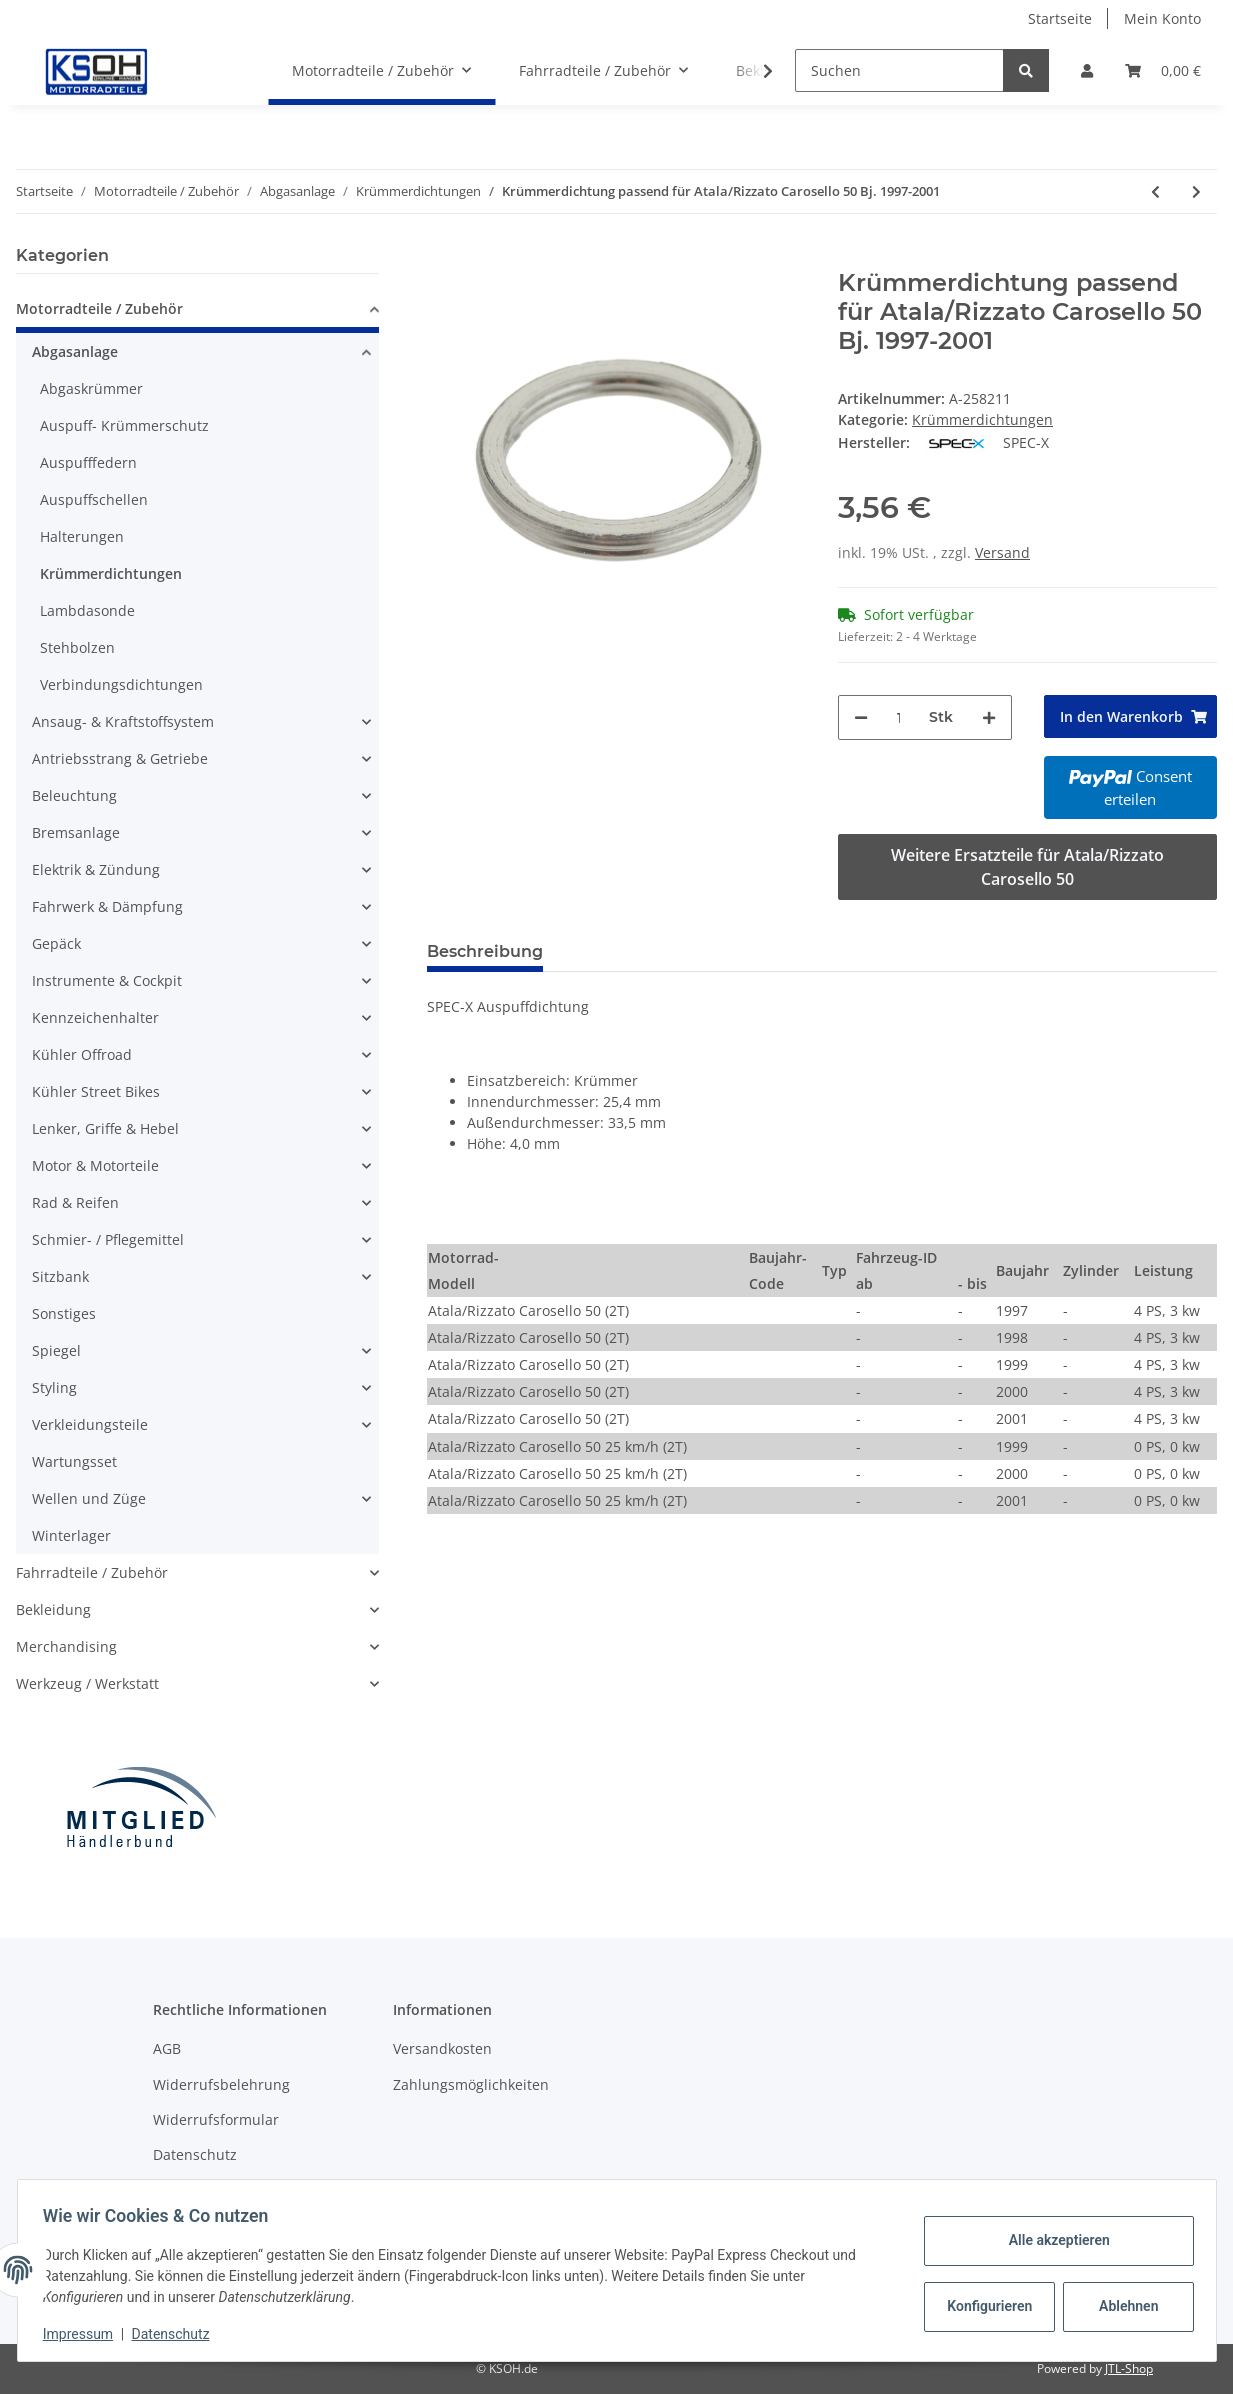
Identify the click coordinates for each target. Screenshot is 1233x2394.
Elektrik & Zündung (96, 869)
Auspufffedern (88, 462)
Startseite (1060, 18)
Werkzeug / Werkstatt (87, 1683)
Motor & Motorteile (95, 1165)
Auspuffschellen (94, 499)
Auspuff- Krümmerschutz (124, 425)
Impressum (85, 2334)
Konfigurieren (985, 2306)
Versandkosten (442, 2048)
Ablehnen (1121, 2306)
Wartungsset (74, 1461)
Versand (1002, 552)
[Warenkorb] (1163, 70)
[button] (1087, 70)
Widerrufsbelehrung (221, 2084)
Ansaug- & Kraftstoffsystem (123, 721)
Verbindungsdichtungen (121, 684)
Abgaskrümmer (91, 388)
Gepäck (56, 943)
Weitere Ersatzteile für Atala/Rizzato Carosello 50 (1027, 867)
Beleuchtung (74, 795)
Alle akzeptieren (1052, 2240)
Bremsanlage (76, 832)
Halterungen (82, 536)
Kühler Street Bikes (96, 1091)
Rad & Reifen (75, 1202)
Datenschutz (195, 2154)
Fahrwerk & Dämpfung (107, 906)
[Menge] (898, 717)
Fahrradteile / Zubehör (92, 1572)
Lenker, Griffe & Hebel (105, 1128)
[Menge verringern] (861, 717)
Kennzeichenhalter (95, 1017)
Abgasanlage (75, 351)
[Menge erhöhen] (989, 717)
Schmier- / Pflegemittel (108, 1239)
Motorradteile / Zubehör (99, 308)
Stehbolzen (77, 647)
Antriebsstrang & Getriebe (120, 758)
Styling (54, 1387)
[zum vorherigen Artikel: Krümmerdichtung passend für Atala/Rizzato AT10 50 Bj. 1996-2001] (1155, 191)
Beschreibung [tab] (485, 951)
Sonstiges (64, 1313)
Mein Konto (1162, 18)
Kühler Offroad (82, 1054)
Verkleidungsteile (90, 1424)
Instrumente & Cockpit (107, 980)
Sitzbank (60, 1276)
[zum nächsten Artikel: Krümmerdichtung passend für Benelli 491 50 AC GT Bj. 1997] (1196, 191)
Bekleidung (53, 1609)
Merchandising (66, 1646)
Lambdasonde (87, 610)
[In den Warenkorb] (443, 258)
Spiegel (56, 1350)
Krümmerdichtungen (982, 419)
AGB (167, 2048)
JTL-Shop (1129, 2368)
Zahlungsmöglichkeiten (471, 2084)
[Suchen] (899, 70)
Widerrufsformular (216, 2119)
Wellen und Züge (89, 1498)
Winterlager (71, 1535)
